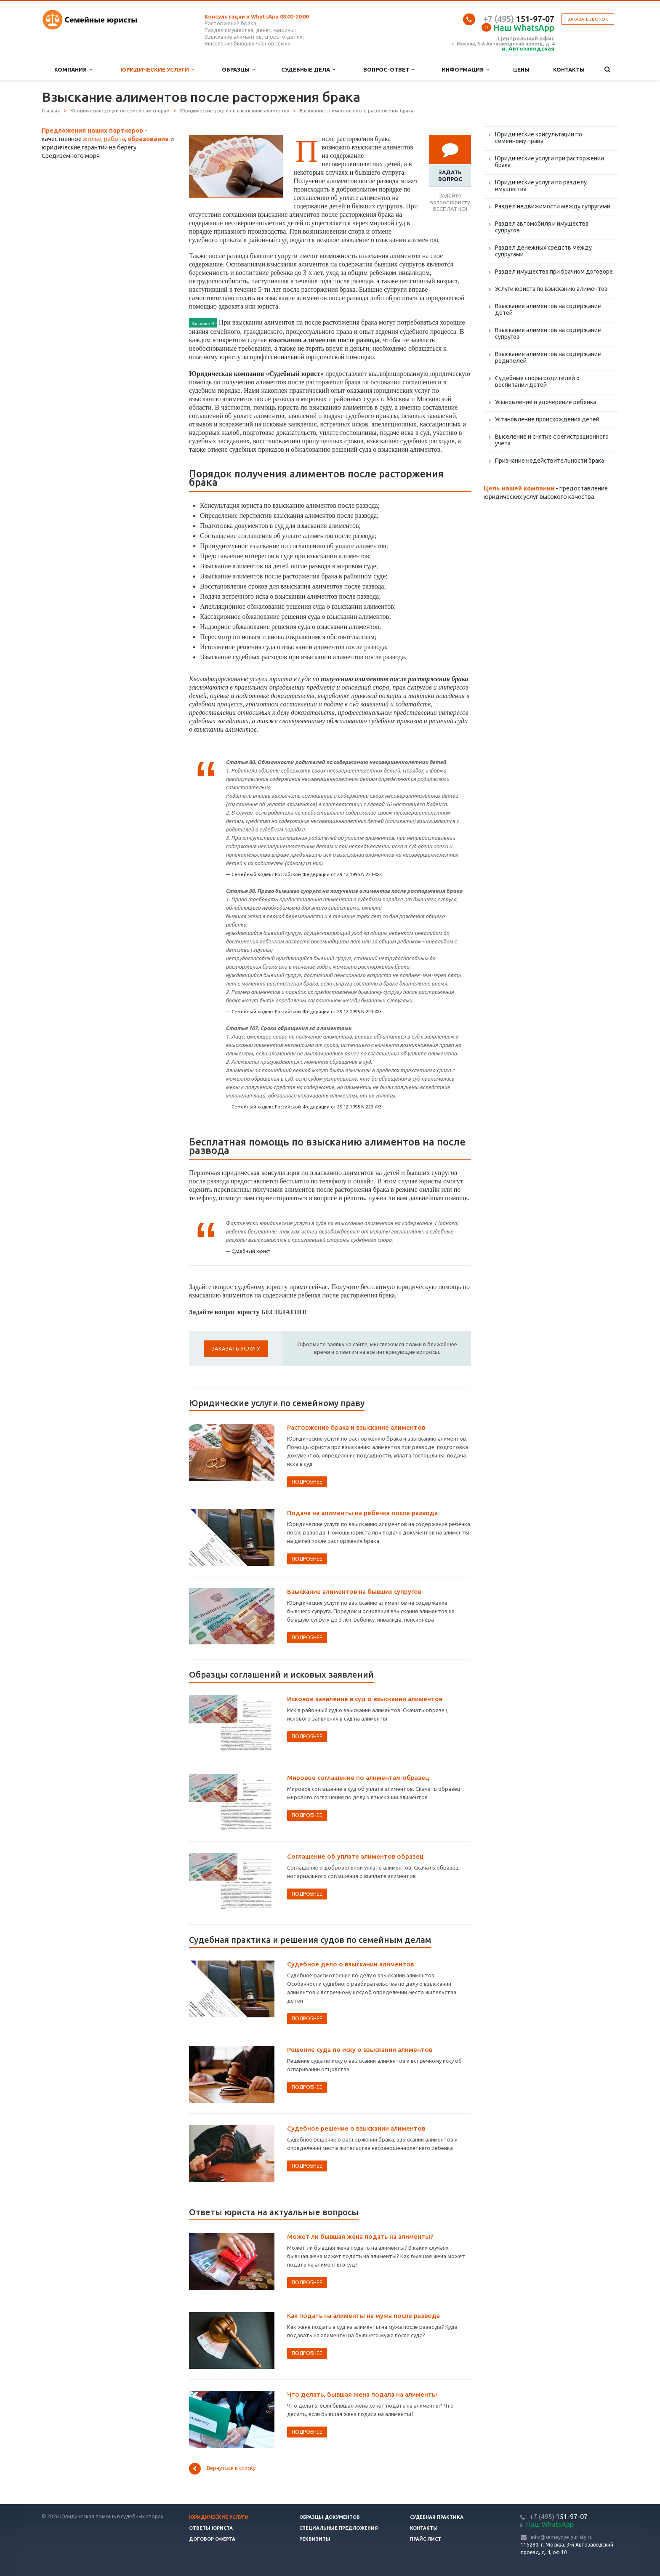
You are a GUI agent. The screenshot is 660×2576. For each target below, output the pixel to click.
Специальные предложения (338, 2528)
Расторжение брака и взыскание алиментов (356, 1427)
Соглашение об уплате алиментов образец (355, 1856)
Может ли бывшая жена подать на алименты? (360, 2236)
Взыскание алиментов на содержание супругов (548, 333)
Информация (465, 70)
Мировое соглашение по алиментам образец (358, 1777)
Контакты (569, 69)
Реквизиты (314, 2538)
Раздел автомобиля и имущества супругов (541, 227)
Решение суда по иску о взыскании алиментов (359, 2049)
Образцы (238, 70)
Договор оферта (212, 2538)
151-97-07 (518, 19)
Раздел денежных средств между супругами (543, 251)
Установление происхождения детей (547, 419)
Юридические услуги (157, 70)
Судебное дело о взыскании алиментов (350, 1964)
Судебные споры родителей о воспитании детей (537, 381)
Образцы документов (329, 2517)
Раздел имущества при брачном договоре (554, 271)
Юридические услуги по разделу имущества (541, 185)
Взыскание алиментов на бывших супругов (354, 1591)
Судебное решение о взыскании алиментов (356, 2128)
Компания (73, 70)
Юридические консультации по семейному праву (538, 137)
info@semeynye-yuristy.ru (562, 2537)
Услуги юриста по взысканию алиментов (551, 288)
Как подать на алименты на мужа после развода (363, 2315)
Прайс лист (425, 2538)
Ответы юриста (211, 2528)
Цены (521, 69)
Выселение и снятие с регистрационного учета (552, 440)
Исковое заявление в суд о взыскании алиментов (364, 1698)
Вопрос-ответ (388, 70)
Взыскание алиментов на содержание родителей (548, 357)
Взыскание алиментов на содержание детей (548, 309)
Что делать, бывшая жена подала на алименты (362, 2394)
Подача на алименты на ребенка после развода (362, 1512)
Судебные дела (308, 70)
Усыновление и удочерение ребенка (545, 402)
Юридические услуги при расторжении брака (549, 161)
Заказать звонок (588, 19)
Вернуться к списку (222, 2469)
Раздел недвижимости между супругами (552, 206)
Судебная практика (436, 2517)
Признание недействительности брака (549, 460)
